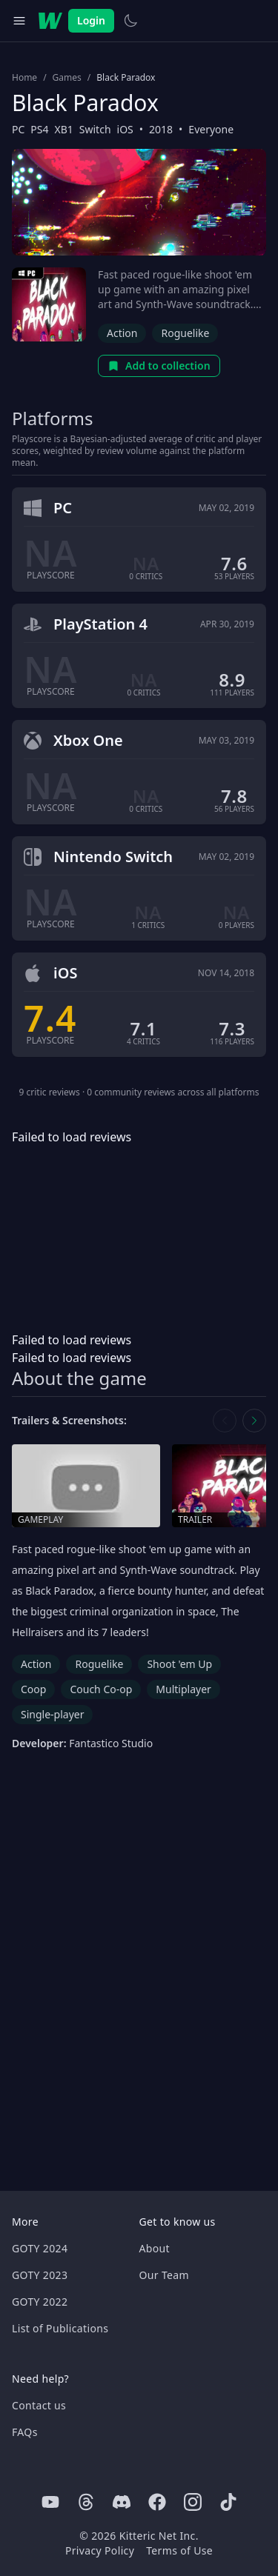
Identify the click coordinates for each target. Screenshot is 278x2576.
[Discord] (121, 2502)
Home (24, 78)
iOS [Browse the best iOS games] (125, 129)
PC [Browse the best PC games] (18, 129)
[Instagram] (193, 2502)
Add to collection (159, 365)
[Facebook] (157, 2502)
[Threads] (86, 2502)
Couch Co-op (101, 1689)
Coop (33, 1689)
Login (91, 20)
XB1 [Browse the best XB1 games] (64, 129)
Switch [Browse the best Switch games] (95, 129)
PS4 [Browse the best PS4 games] (39, 129)
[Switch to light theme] (130, 20)
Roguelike (185, 333)
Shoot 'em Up (179, 1664)
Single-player (52, 1714)
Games (67, 78)
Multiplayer (183, 1689)
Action (122, 333)
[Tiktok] (228, 2502)
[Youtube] (50, 2502)
